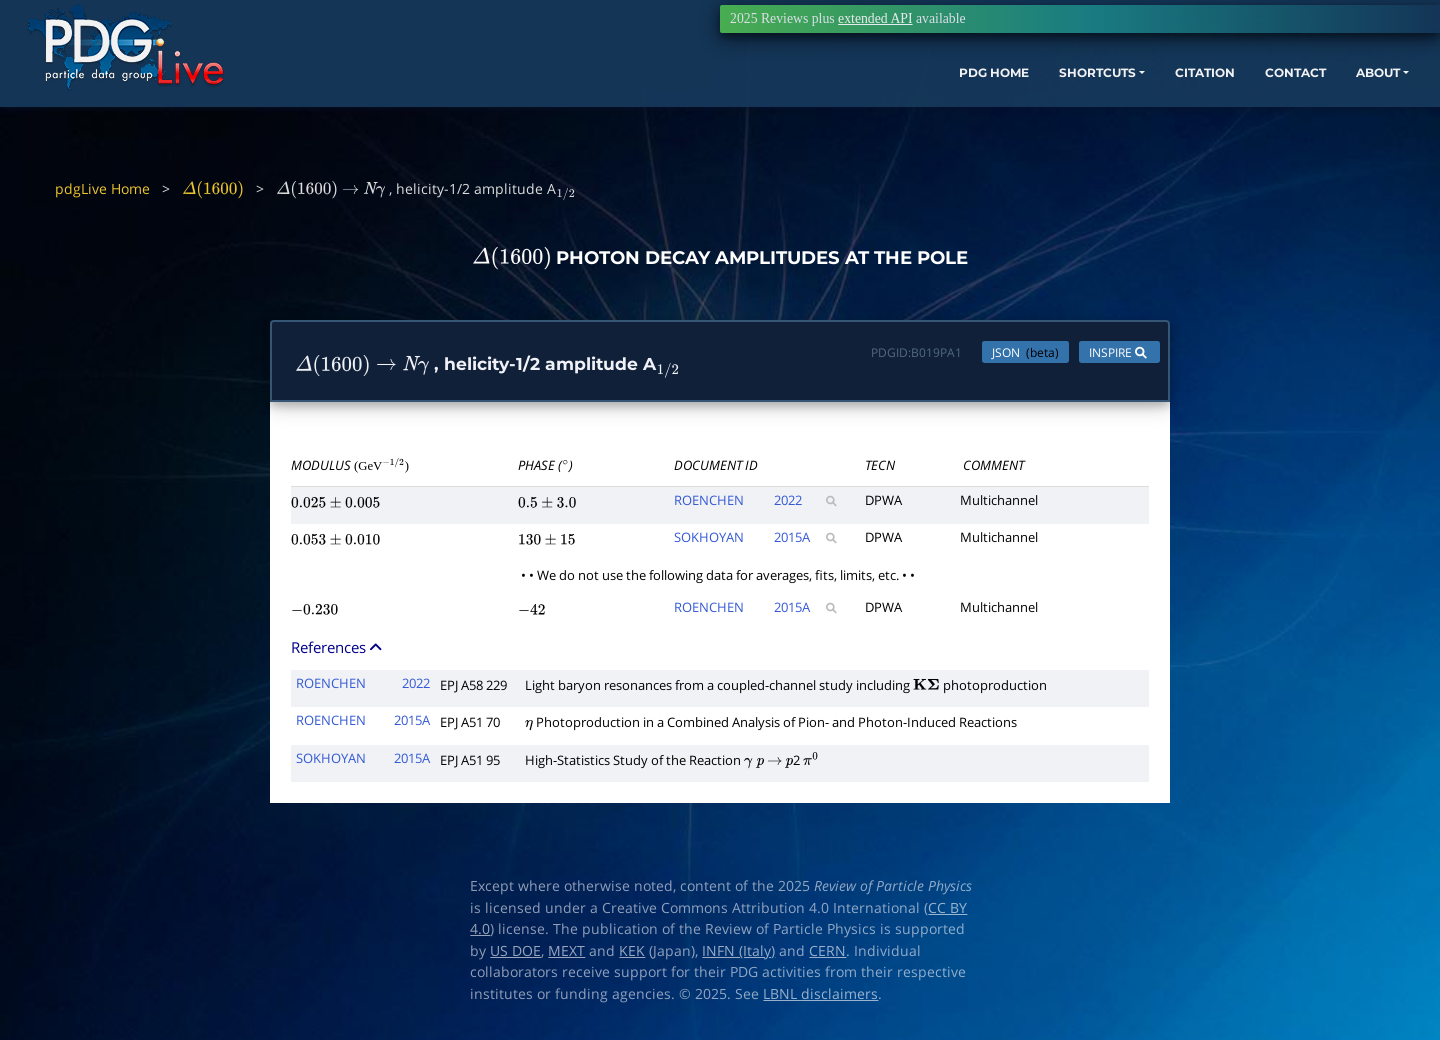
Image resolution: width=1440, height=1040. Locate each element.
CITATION (1085, 107)
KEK (632, 955)
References (338, 651)
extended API (875, 18)
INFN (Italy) (738, 955)
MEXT (566, 955)
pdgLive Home (102, 188)
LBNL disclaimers (820, 998)
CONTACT (1189, 107)
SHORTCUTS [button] (958, 107)
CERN (827, 955)
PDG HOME (836, 107)
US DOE (515, 955)
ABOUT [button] (1285, 107)
